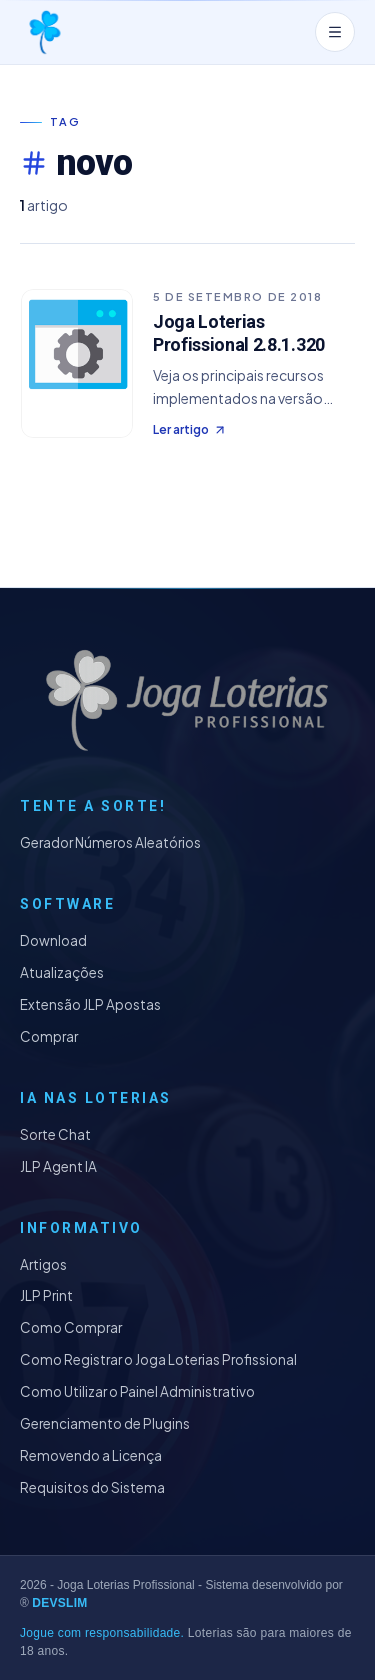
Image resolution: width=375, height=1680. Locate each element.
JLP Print (46, 1295)
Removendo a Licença (91, 1455)
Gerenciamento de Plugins (105, 1423)
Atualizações (62, 972)
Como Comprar (71, 1327)
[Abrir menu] (335, 32)
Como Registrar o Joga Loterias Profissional (158, 1359)
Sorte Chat (55, 1134)
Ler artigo (190, 429)
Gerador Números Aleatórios (110, 842)
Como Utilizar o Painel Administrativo (137, 1391)
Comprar (49, 1036)
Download (53, 940)
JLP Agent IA (58, 1166)
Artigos (43, 1264)
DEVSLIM (59, 1603)
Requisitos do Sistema (92, 1487)
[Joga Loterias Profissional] (44, 32)
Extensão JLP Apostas (90, 1004)
